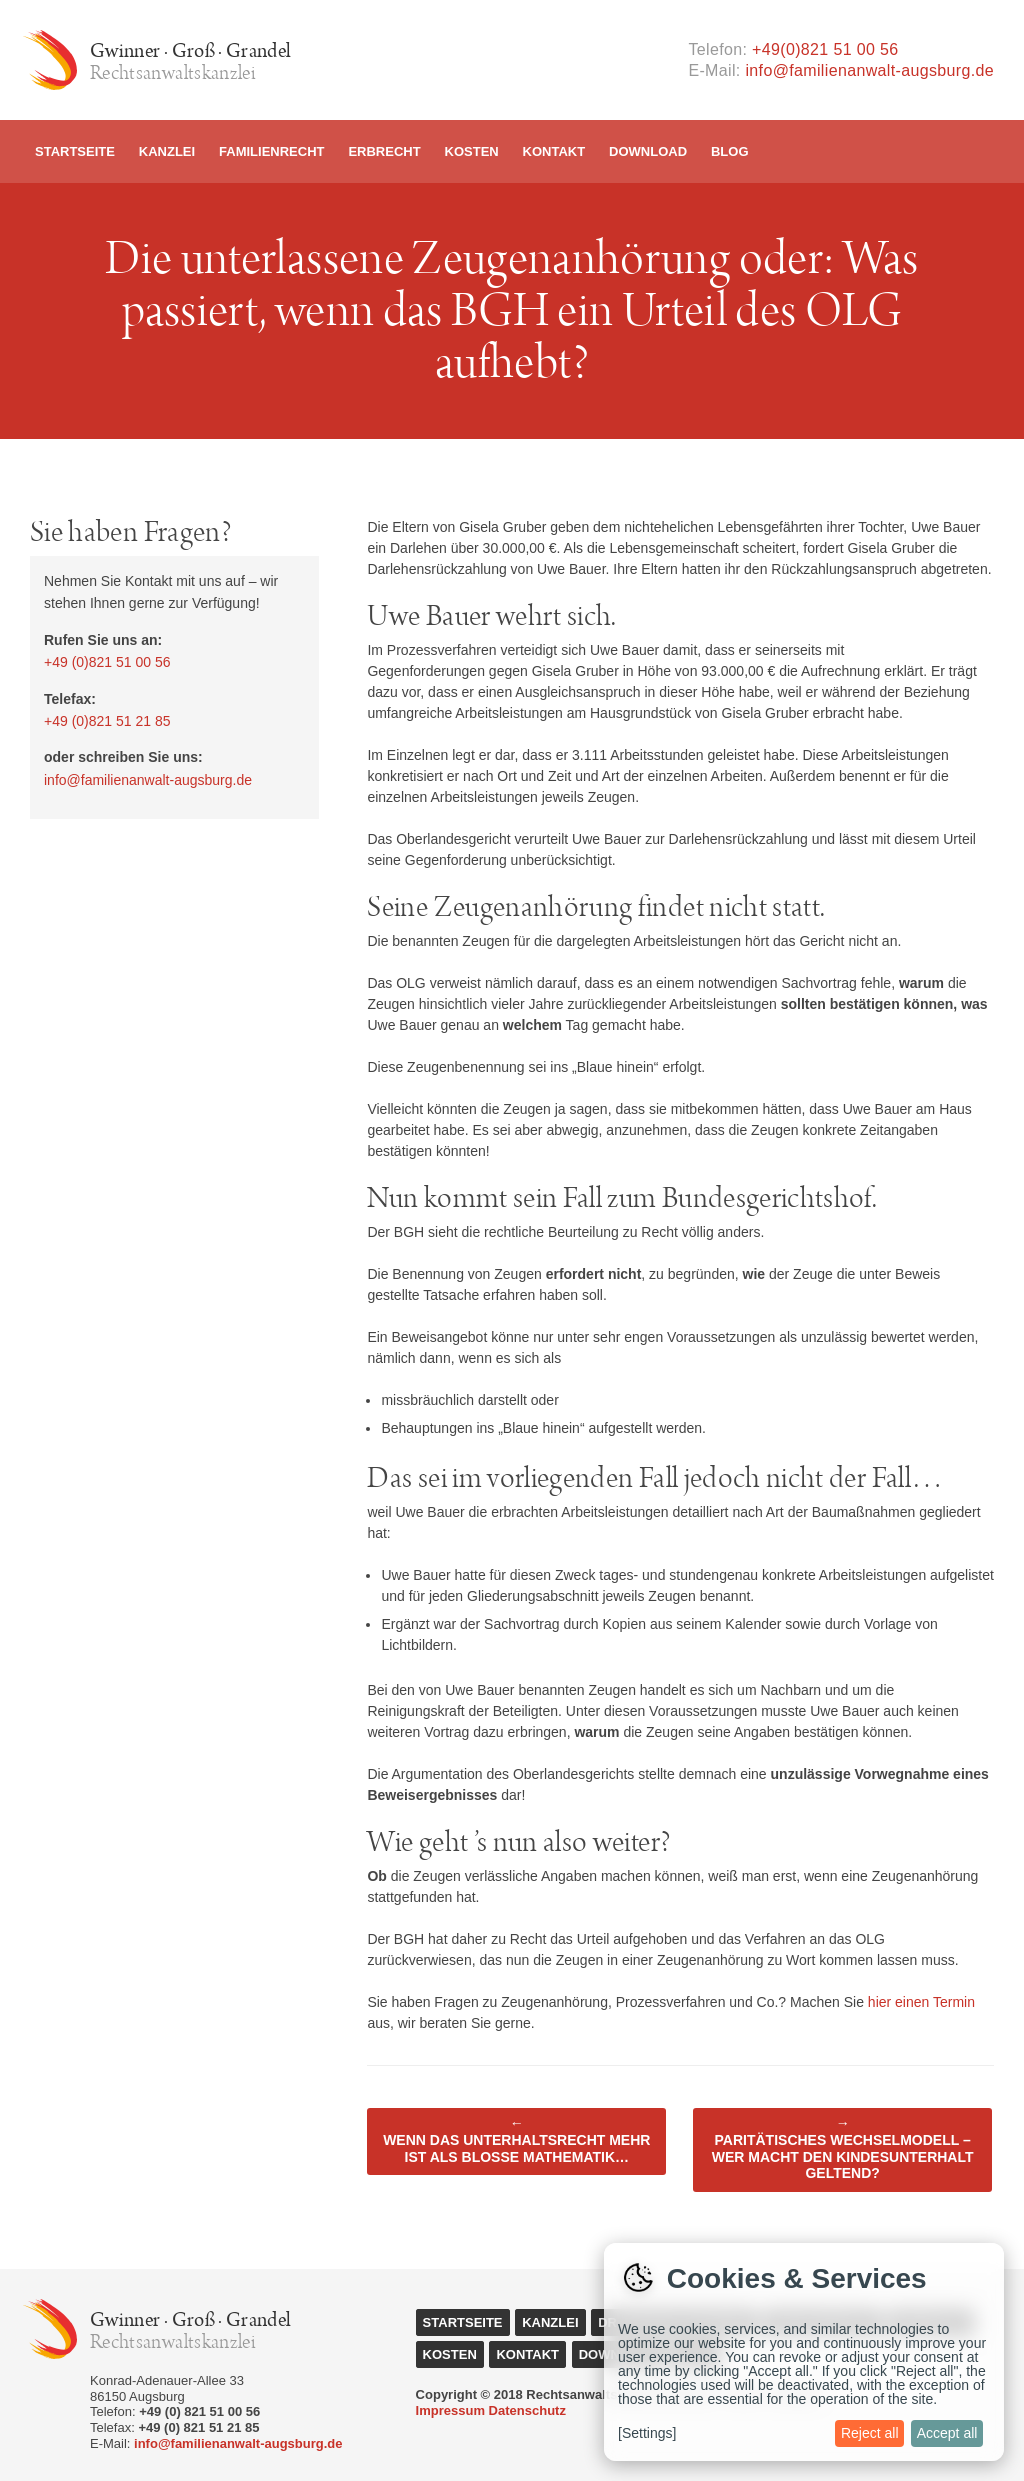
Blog (730, 151)
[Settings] (647, 2433)
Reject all (870, 2433)
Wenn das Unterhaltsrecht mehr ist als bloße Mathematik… (516, 2140)
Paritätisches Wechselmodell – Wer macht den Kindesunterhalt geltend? (843, 2148)
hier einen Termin (921, 2002)
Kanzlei (167, 151)
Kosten (472, 151)
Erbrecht (384, 151)
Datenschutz (527, 2410)
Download (648, 151)
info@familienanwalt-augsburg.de (869, 70)
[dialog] (804, 2352)
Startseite (75, 151)
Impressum (450, 2410)
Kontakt (554, 151)
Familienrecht (271, 151)
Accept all (947, 2433)
